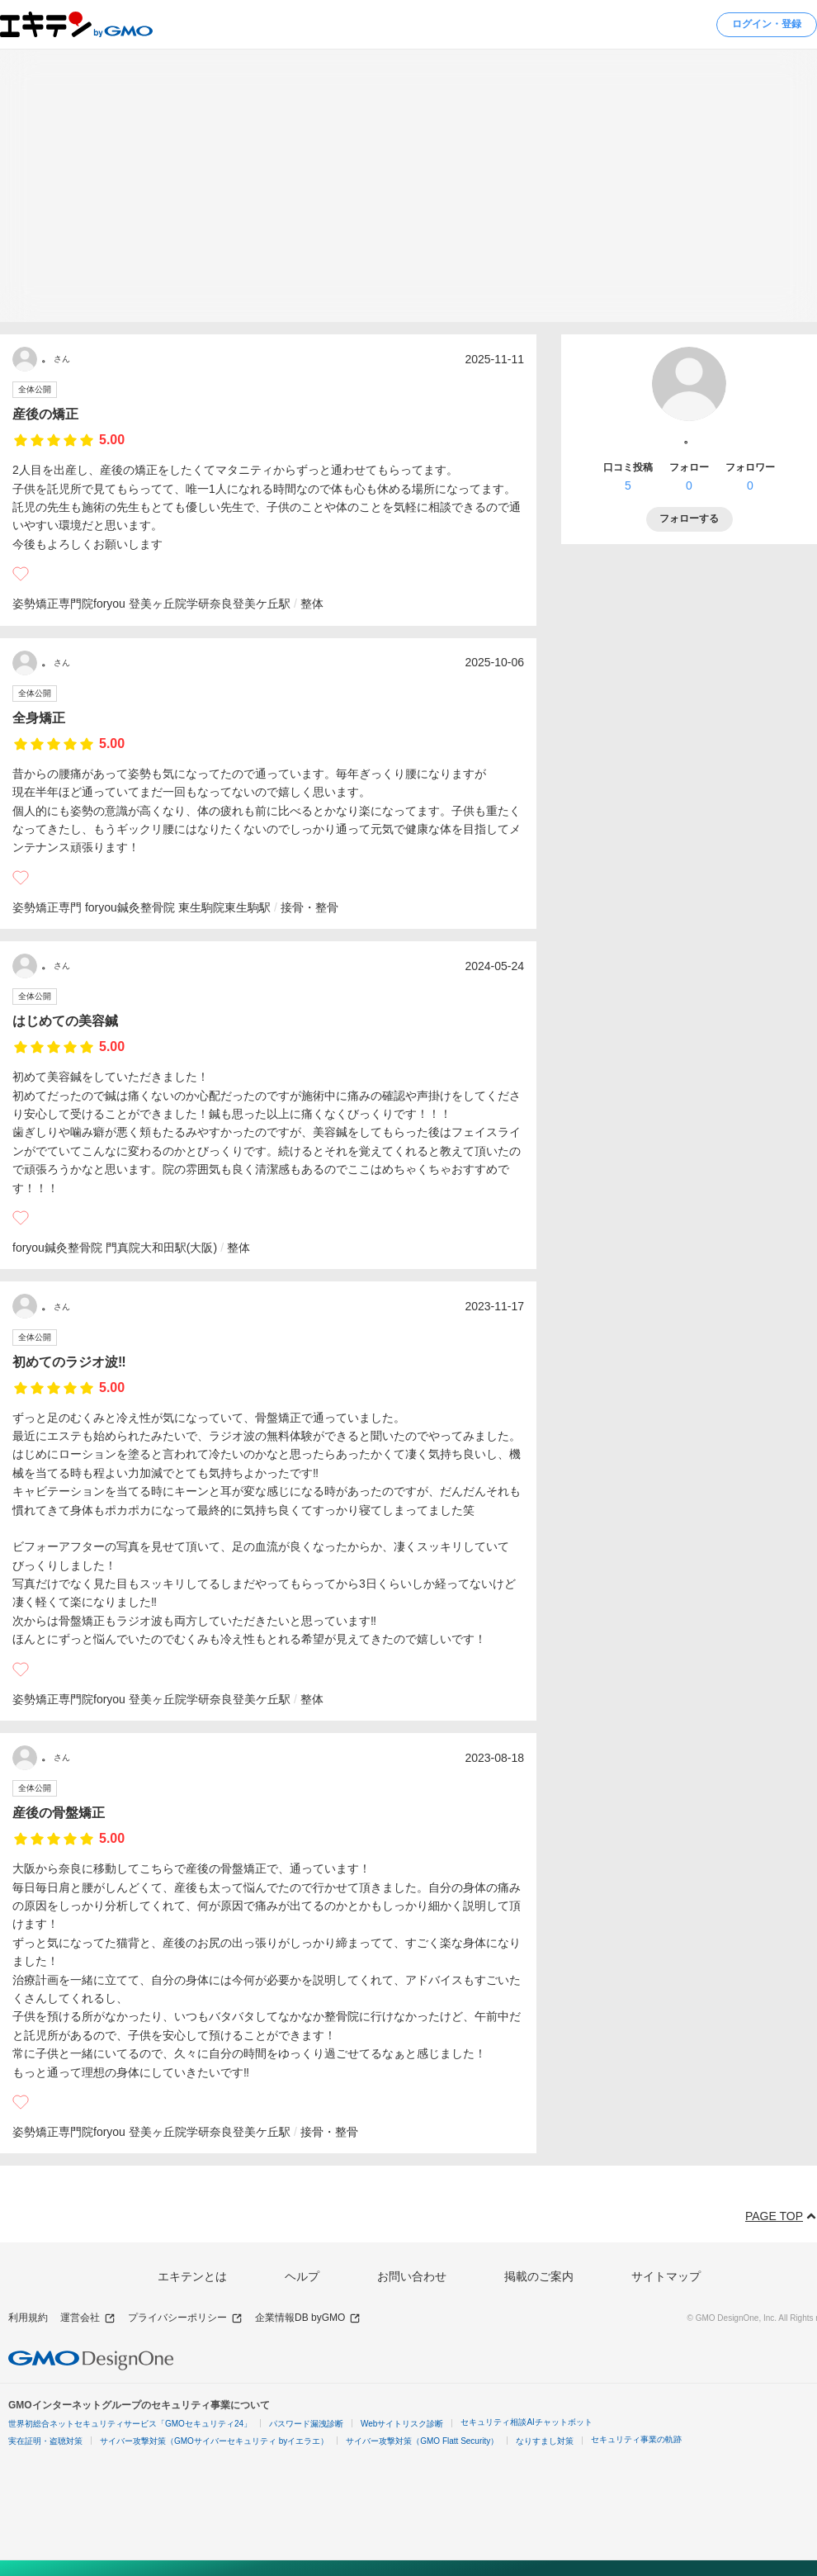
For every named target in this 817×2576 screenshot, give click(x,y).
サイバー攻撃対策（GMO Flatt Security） (422, 2441)
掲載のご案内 (539, 2276)
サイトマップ (666, 2276)
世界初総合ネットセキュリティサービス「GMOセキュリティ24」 (130, 2423)
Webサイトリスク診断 (402, 2423)
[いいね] (20, 574)
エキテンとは (192, 2276)
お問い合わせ (411, 2276)
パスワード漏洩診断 (306, 2423)
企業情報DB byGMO (308, 2318)
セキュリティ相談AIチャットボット (526, 2422)
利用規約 (28, 2317)
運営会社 (88, 2318)
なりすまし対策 (545, 2441)
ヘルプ (302, 2276)
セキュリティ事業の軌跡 (636, 2439)
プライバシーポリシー (185, 2318)
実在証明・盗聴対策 (45, 2441)
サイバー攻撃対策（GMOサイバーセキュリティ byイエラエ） (214, 2441)
